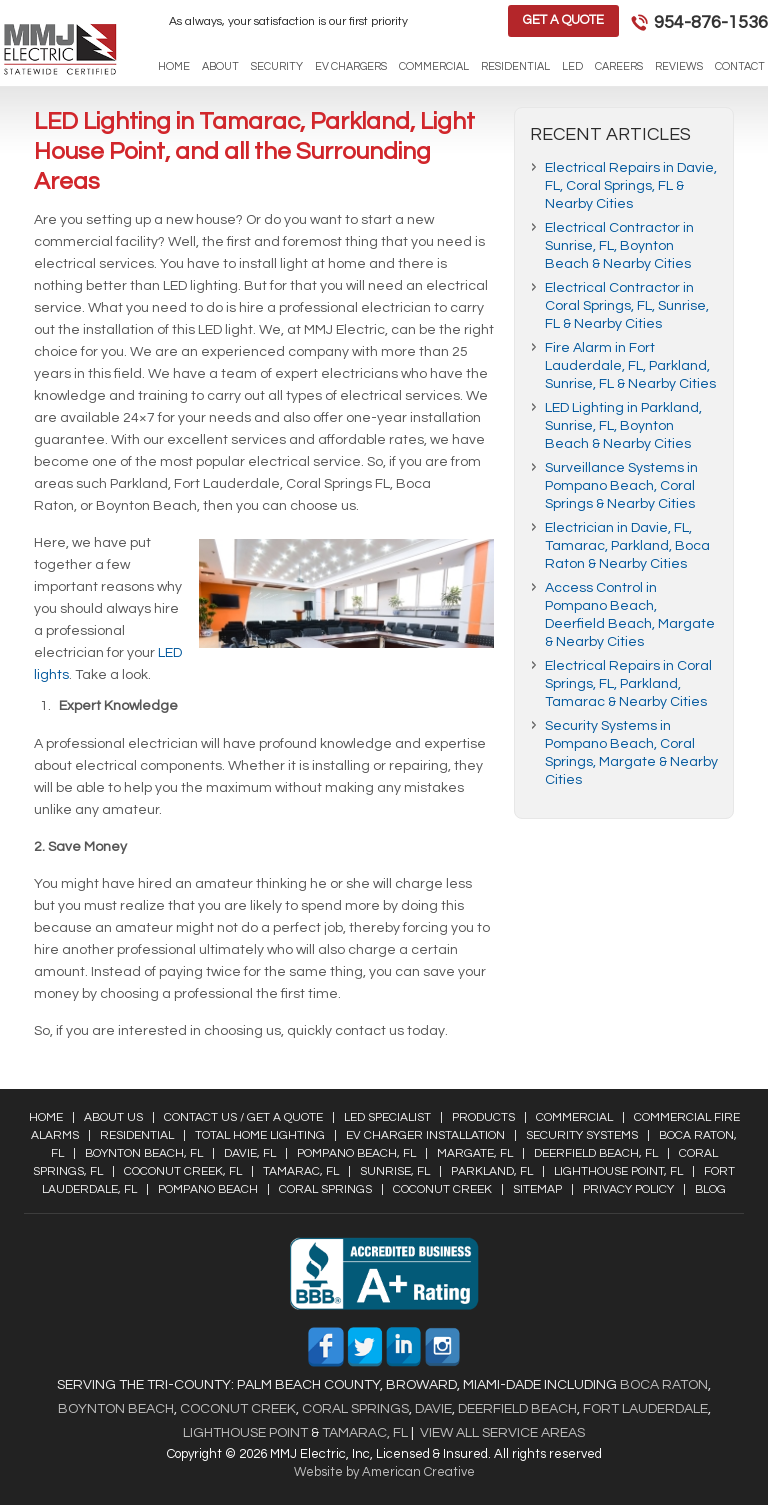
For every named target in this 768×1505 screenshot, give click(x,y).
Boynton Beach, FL (144, 1153)
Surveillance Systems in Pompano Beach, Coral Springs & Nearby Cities (621, 486)
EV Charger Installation (425, 1135)
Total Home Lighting (260, 1135)
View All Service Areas (502, 1433)
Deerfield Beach (516, 1409)
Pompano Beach (208, 1189)
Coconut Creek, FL (183, 1171)
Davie (433, 1409)
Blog (710, 1189)
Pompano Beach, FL (356, 1153)
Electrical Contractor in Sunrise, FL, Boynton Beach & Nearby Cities (619, 246)
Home (46, 1117)
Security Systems (582, 1135)
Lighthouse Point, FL (618, 1171)
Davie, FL (250, 1153)
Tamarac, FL (301, 1171)
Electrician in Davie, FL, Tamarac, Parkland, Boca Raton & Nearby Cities (627, 546)
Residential (137, 1135)
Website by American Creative (384, 1472)
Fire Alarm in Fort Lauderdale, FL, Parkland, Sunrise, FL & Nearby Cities (630, 366)
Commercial (574, 1117)
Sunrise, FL (395, 1171)
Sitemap (537, 1189)
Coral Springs (325, 1189)
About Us (113, 1117)
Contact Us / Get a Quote (243, 1117)
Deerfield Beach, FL (596, 1153)
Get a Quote (563, 20)
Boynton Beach (116, 1409)
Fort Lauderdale (645, 1409)
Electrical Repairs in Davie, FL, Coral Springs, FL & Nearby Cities (631, 186)
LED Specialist (387, 1117)
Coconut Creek (442, 1189)
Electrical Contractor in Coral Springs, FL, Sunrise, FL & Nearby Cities (627, 306)
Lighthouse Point (245, 1433)
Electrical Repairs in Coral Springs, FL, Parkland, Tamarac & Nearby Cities (628, 684)
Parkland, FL (492, 1171)
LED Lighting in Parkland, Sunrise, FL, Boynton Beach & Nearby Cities (623, 426)
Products (483, 1117)
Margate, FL (475, 1153)
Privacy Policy (628, 1189)
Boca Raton (664, 1385)
